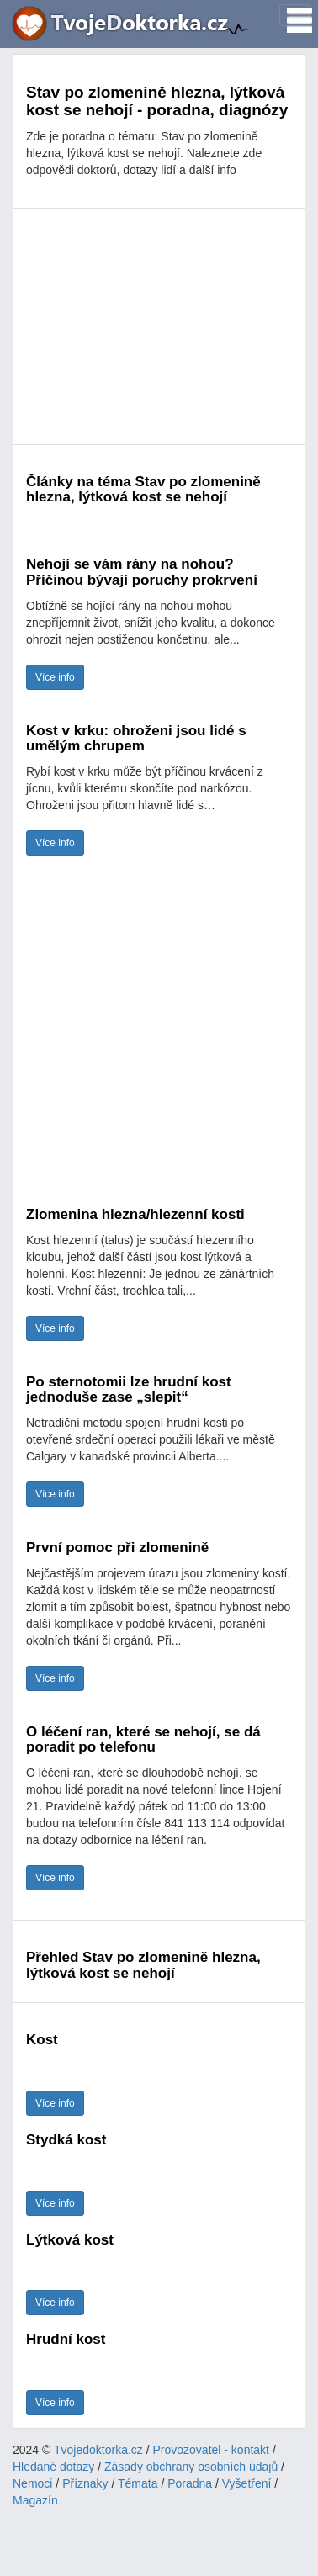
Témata (137, 2483)
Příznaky (85, 2483)
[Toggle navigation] (294, 15)
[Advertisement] (159, 326)
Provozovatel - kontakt (211, 2450)
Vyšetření (247, 2483)
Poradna (189, 2483)
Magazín (35, 2500)
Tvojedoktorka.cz (98, 2450)
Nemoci (32, 2483)
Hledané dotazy (53, 2466)
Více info (55, 677)
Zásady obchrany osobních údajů (191, 2466)
